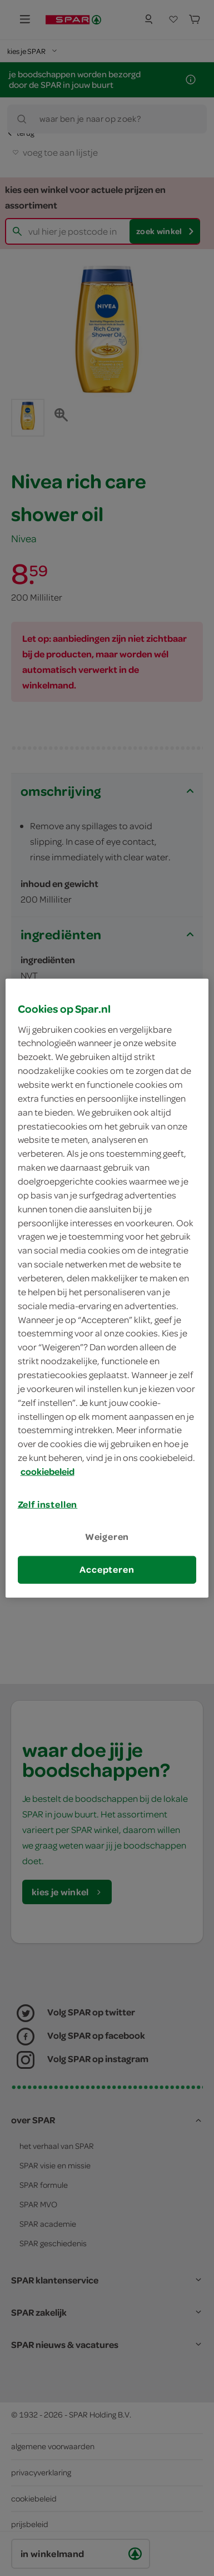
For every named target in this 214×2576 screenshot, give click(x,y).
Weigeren (107, 1536)
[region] (107, 1288)
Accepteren (106, 1569)
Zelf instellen (48, 1504)
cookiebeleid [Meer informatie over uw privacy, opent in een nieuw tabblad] (47, 1471)
